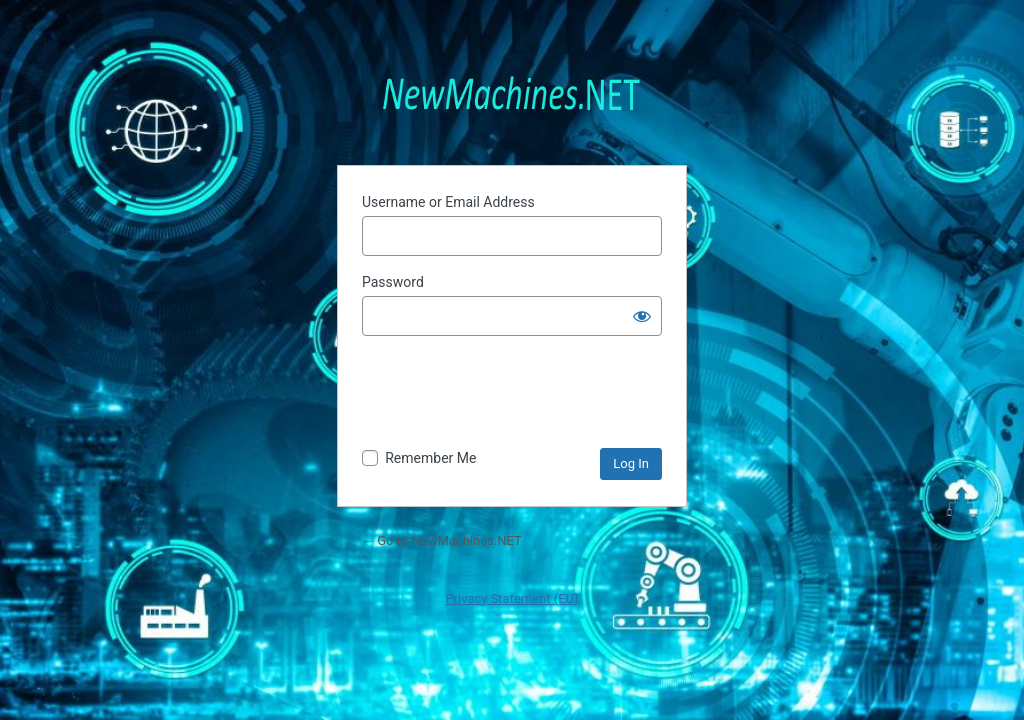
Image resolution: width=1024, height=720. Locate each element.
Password (393, 282)
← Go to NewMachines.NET (441, 540)
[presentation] (514, 391)
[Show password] (642, 316)
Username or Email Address (448, 202)
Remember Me (430, 458)
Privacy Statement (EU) (511, 598)
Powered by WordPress (512, 91)
